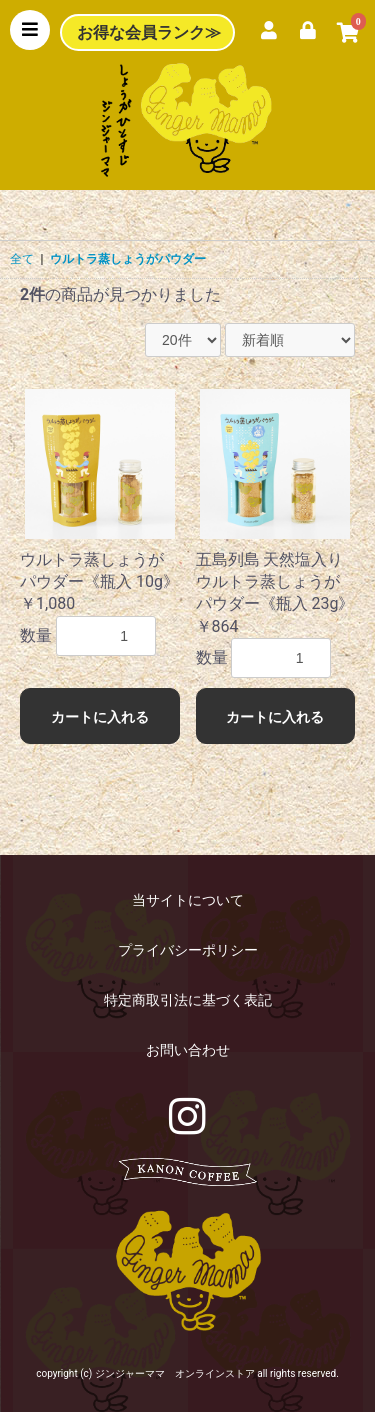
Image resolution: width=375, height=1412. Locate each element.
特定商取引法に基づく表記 (188, 1000)
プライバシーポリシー (188, 950)
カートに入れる (100, 717)
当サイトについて (188, 900)
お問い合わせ (188, 1050)
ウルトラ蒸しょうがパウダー (128, 259)
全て (22, 259)
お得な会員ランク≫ (149, 32)
